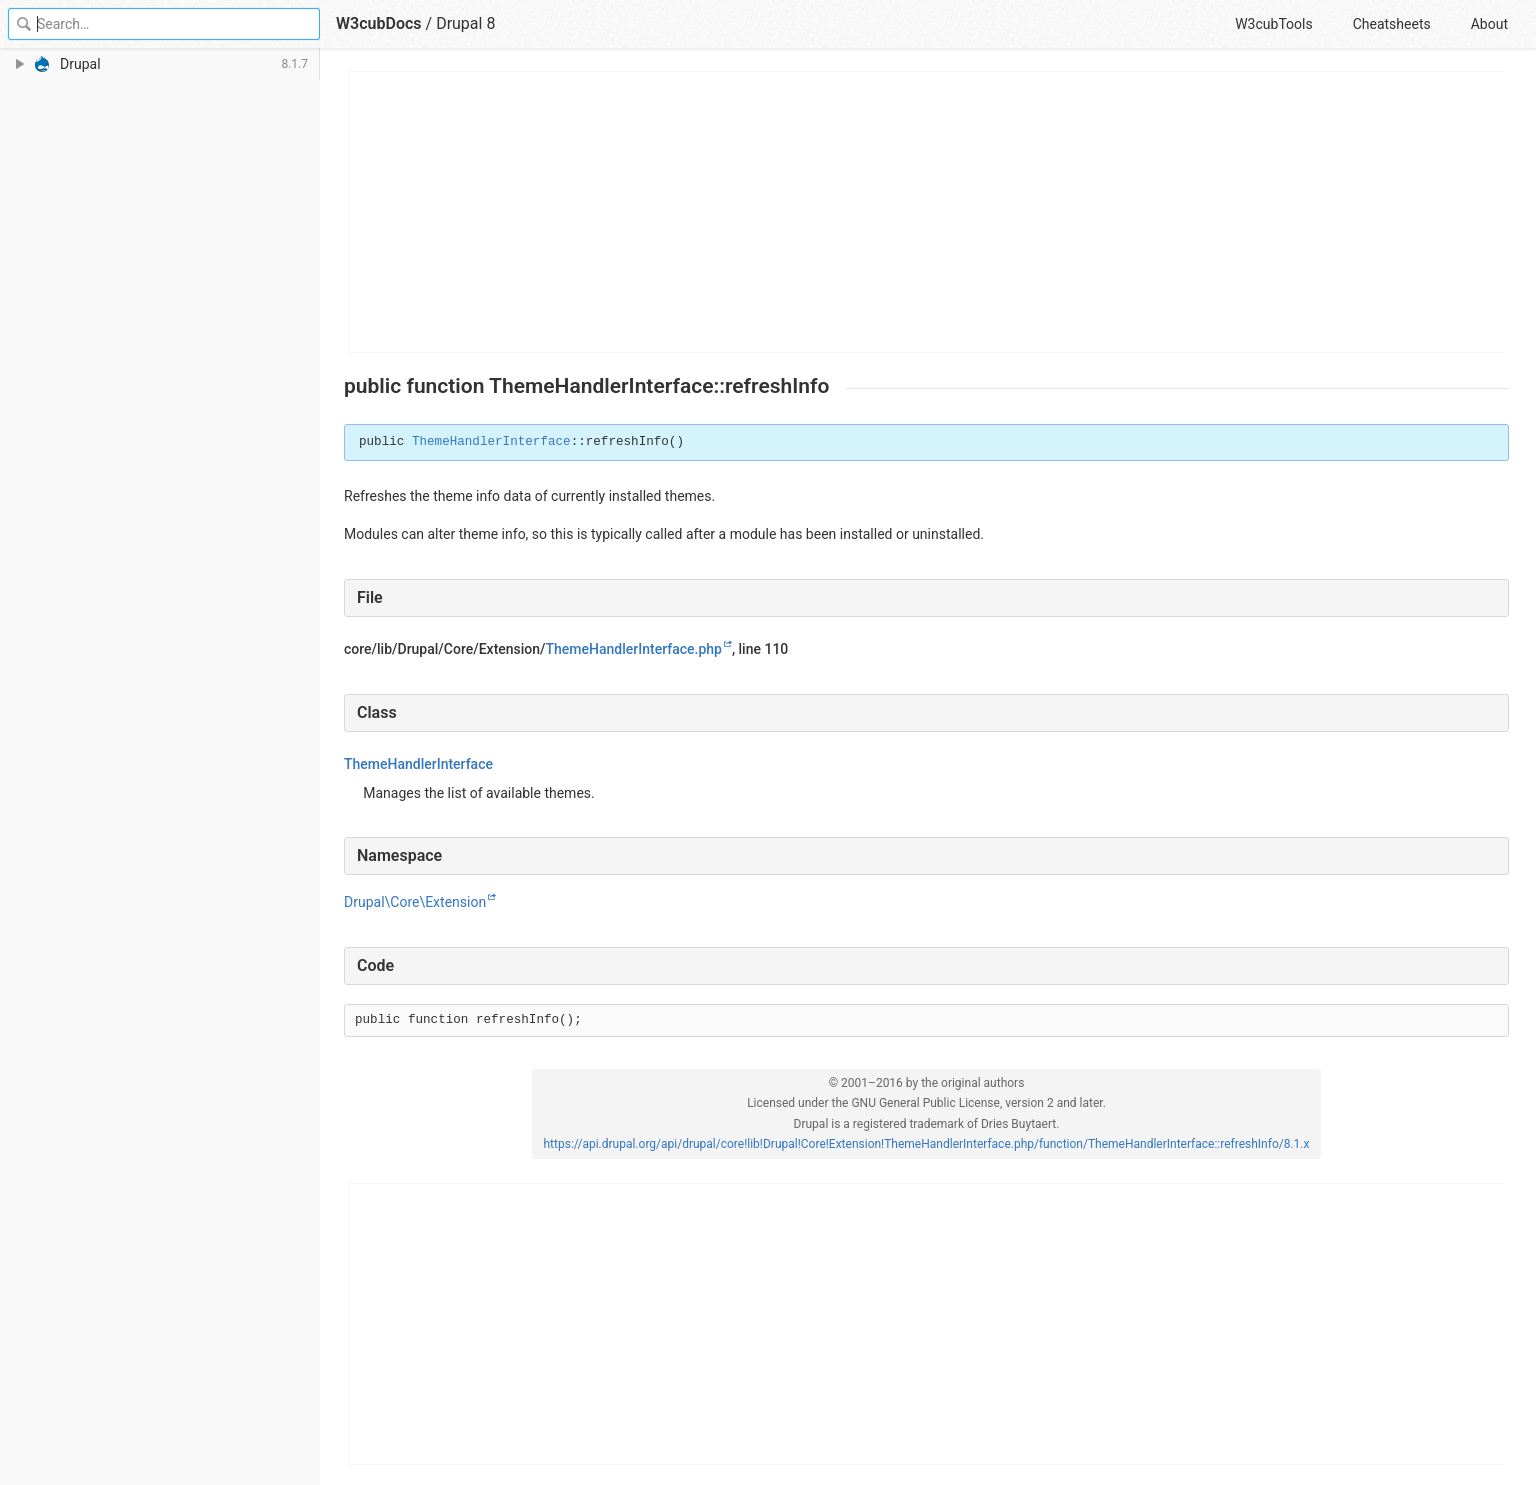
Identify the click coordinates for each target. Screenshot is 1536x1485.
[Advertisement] (927, 212)
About (1489, 24)
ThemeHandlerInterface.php (634, 649)
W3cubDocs (379, 23)
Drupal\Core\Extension (415, 902)
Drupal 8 (465, 23)
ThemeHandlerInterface (491, 442)
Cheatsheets (1392, 24)
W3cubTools (1273, 24)
